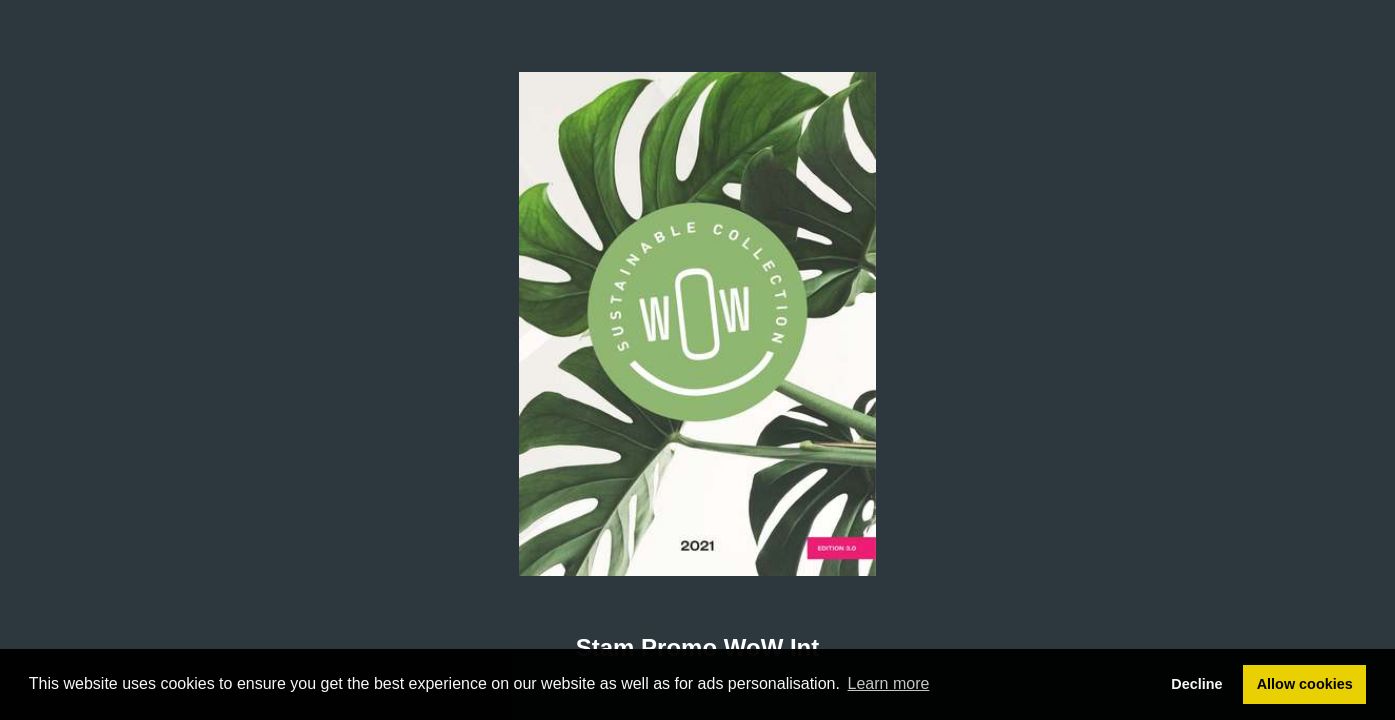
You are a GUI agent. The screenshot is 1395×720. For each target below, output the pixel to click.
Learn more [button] (889, 683)
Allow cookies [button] (1305, 684)
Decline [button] (1196, 684)
